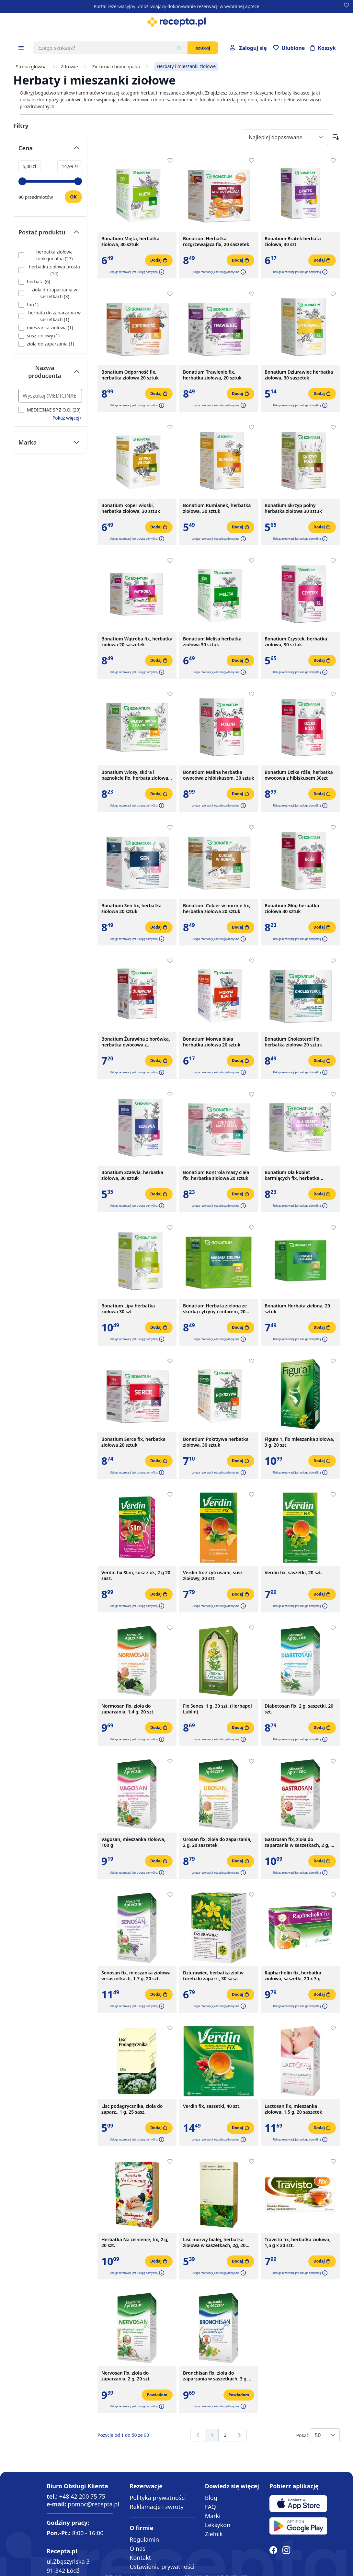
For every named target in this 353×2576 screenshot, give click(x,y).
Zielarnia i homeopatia (116, 67)
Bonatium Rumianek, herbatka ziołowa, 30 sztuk (217, 508)
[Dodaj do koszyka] (159, 260)
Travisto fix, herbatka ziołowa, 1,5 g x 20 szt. (298, 2242)
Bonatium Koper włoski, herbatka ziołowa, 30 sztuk (130, 508)
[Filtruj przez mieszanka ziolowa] (45, 327)
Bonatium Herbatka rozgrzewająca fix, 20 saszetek (216, 241)
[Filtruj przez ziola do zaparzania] (46, 343)
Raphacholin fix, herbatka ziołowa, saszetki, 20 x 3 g (293, 1976)
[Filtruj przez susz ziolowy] (39, 335)
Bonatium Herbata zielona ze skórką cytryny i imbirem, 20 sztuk (215, 1309)
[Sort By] (286, 137)
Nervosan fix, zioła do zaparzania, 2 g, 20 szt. (126, 2376)
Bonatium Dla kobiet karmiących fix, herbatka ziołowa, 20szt (292, 1175)
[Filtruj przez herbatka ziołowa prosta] (50, 270)
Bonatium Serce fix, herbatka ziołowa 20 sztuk (133, 1442)
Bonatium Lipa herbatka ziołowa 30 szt (128, 1309)
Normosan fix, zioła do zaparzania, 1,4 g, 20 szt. (127, 1709)
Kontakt (140, 2557)
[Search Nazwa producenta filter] (50, 395)
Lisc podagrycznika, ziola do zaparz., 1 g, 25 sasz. (132, 2109)
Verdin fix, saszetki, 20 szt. (293, 1573)
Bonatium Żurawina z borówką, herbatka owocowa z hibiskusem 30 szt (135, 1042)
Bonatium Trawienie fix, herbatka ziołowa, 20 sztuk (212, 375)
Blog (211, 2498)
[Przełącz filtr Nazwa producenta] (50, 374)
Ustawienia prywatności (162, 2566)
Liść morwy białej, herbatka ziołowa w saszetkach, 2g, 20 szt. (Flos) (214, 2242)
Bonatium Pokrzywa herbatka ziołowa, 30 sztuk (215, 1442)
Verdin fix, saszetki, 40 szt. (212, 2106)
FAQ (210, 2507)
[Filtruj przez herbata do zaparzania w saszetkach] (50, 316)
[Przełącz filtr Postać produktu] (50, 235)
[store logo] (176, 22)
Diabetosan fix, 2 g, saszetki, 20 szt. (299, 1709)
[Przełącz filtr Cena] (50, 150)
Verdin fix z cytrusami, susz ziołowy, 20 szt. (213, 1575)
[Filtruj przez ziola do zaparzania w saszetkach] (50, 293)
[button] (161, 272)
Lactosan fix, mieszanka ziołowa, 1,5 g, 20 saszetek (293, 2109)
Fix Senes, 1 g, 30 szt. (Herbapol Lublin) (217, 1709)
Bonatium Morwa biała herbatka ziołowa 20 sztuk (211, 1042)
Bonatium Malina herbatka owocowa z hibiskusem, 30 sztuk (218, 775)
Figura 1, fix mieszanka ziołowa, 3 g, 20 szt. (299, 1442)
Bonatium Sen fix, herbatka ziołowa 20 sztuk (131, 908)
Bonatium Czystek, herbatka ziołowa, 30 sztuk (296, 642)
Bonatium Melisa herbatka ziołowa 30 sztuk (212, 642)
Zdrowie (69, 67)
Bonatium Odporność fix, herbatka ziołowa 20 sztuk (130, 375)
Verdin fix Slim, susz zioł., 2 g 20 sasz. (135, 1575)
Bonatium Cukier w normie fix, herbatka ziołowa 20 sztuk (216, 908)
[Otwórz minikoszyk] (323, 48)
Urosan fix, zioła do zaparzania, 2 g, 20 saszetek (217, 1842)
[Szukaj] (179, 48)
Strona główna (31, 67)
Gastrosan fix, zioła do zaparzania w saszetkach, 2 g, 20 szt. (300, 1842)
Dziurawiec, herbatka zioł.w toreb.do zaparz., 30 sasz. (213, 1976)
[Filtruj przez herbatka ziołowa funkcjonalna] (50, 255)
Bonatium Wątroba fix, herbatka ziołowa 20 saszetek (136, 642)
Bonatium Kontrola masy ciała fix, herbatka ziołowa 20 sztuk (216, 1175)
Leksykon (218, 2525)
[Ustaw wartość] (73, 196)
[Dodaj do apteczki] (170, 160)
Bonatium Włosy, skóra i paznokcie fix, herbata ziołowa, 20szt (135, 775)
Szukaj (203, 48)
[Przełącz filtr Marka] (50, 442)
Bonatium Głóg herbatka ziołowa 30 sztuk (292, 908)
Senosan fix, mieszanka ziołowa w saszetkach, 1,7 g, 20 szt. (136, 1976)
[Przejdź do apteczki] (289, 48)
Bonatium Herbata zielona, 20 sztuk (297, 1309)
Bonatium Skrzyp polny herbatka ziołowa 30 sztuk (293, 508)
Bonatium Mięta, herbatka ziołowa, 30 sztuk (130, 241)
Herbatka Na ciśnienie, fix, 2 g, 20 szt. (134, 2242)
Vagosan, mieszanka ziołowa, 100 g (133, 1842)
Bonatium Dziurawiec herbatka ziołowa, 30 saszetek (299, 375)
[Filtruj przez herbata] (34, 281)
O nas (137, 2548)
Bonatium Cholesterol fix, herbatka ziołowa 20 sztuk (293, 1042)
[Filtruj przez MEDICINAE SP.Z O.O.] (49, 409)
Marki (213, 2516)
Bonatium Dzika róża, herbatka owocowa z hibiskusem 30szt (299, 775)
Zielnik (214, 2534)
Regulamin (144, 2539)
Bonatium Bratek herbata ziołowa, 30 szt (293, 241)
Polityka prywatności (158, 2498)
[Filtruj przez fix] (28, 304)
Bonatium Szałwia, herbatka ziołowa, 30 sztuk (132, 1175)
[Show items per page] (325, 2435)
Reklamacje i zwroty (156, 2507)
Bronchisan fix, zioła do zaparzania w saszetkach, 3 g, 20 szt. (218, 2376)
